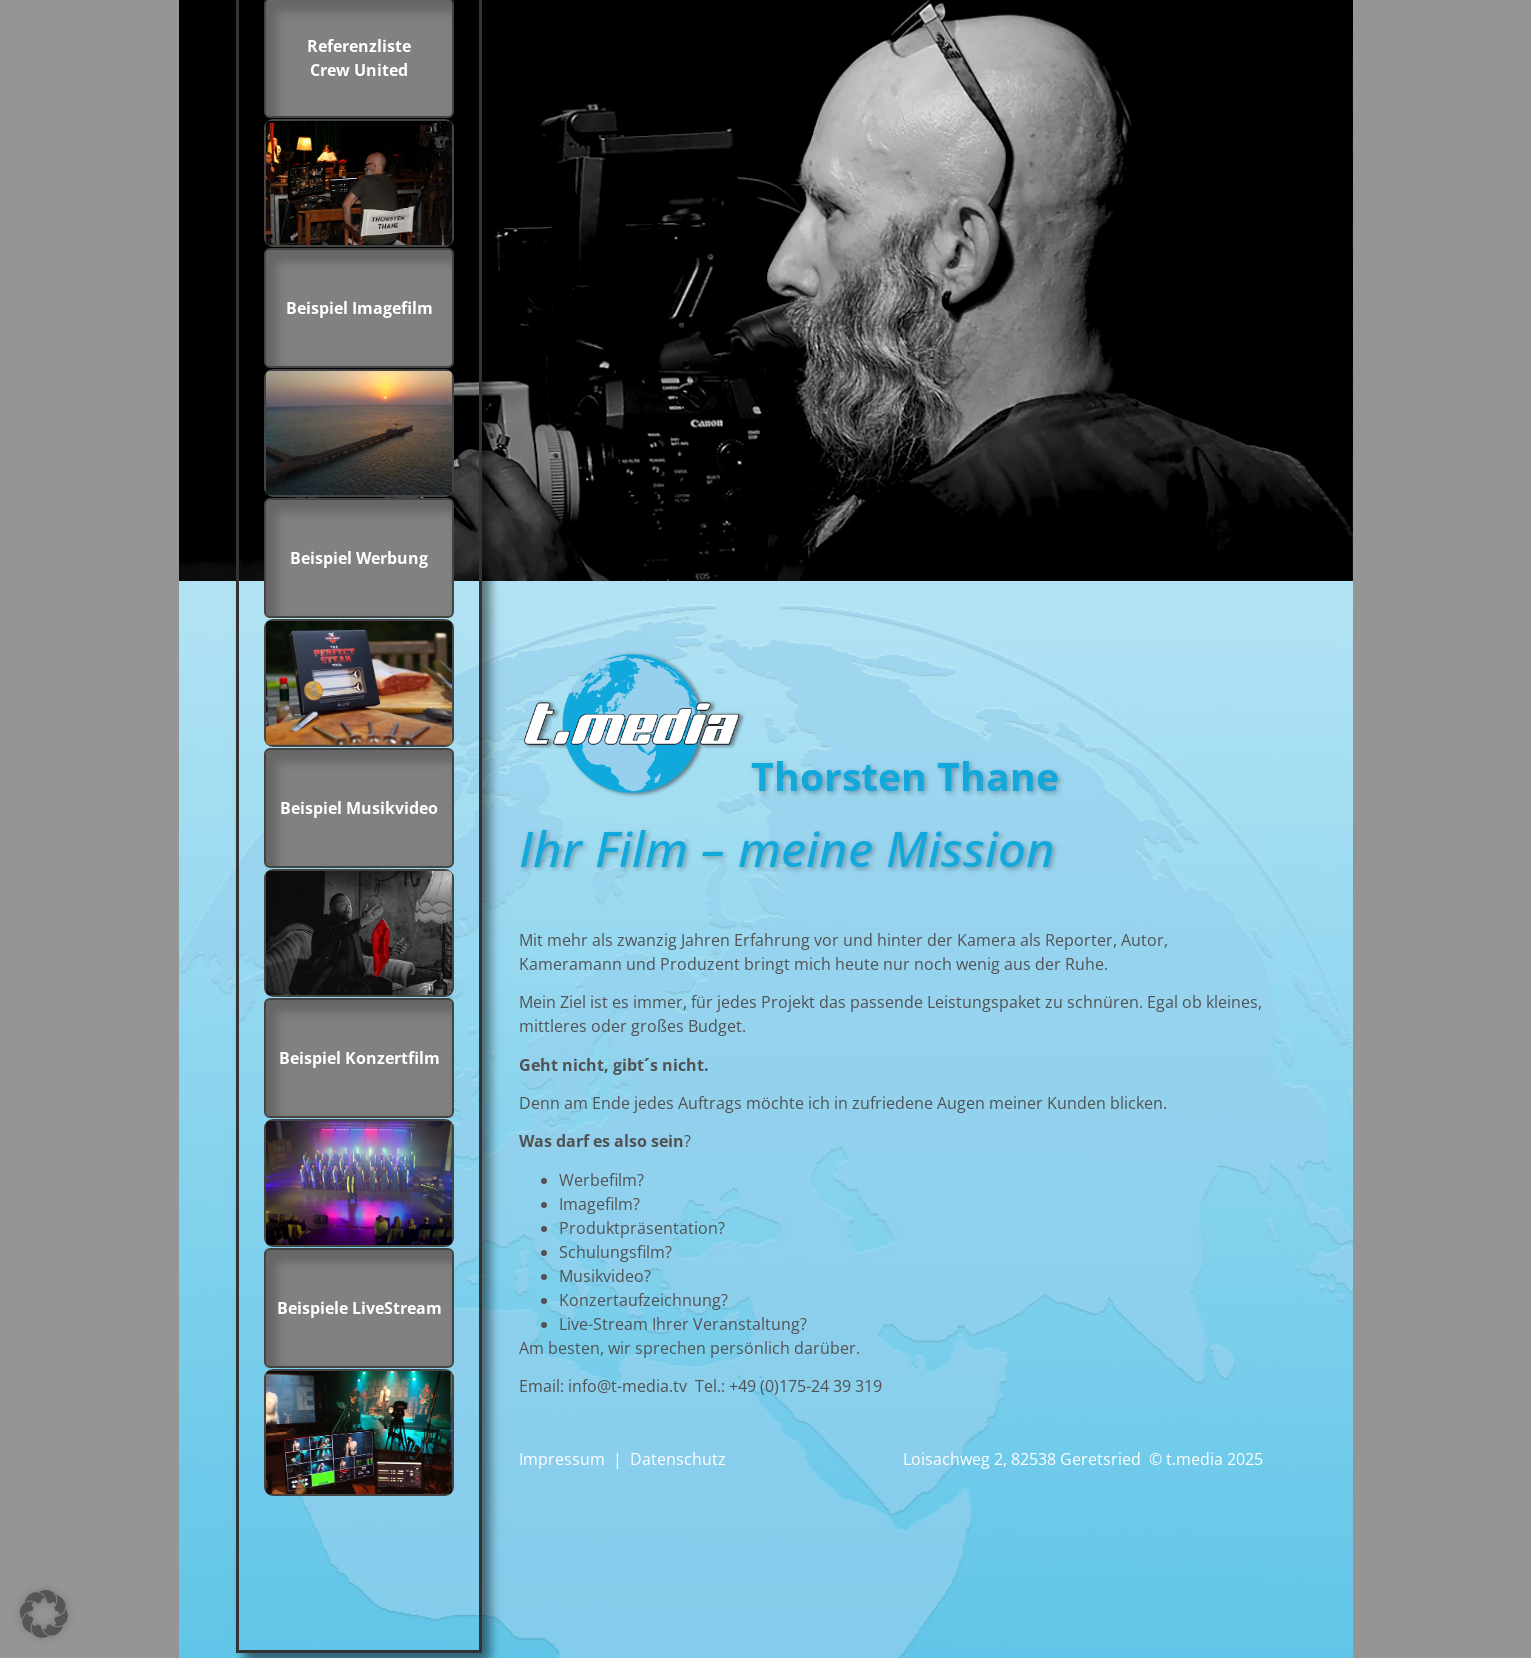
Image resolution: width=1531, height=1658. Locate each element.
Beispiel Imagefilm (359, 308)
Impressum (562, 1459)
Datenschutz (678, 1459)
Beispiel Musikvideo (359, 808)
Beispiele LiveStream (359, 1308)
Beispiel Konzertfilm (359, 1058)
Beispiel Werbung (359, 558)
